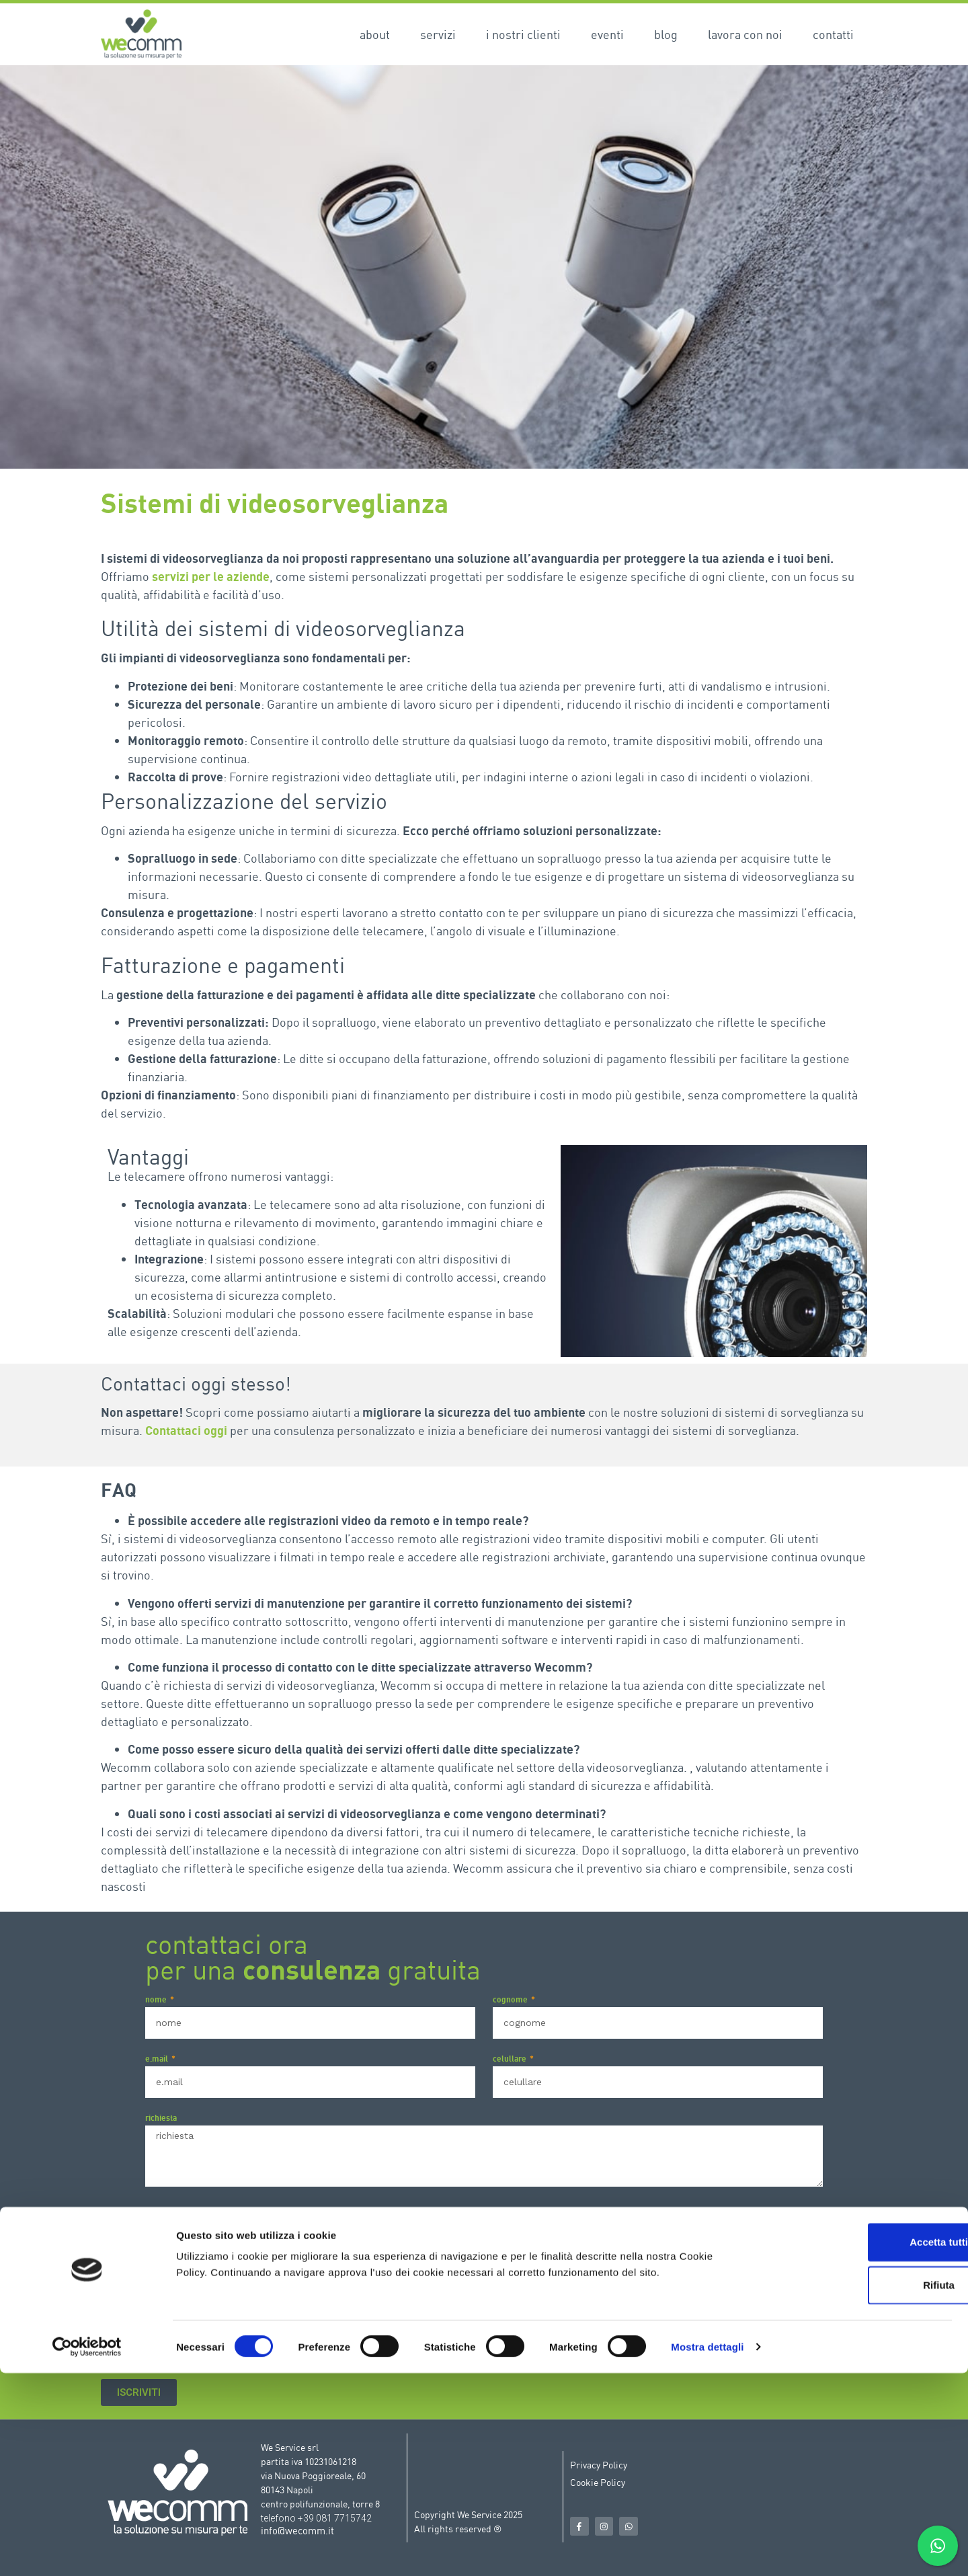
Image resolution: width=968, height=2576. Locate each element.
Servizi (438, 34)
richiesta (161, 2118)
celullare (510, 2059)
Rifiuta (856, 2487)
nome (157, 2000)
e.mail (157, 2059)
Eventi (607, 34)
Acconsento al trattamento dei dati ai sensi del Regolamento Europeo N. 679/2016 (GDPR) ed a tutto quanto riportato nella (475, 2364)
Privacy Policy (759, 2213)
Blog (666, 34)
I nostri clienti (523, 34)
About (375, 34)
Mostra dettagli (707, 2549)
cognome (511, 2000)
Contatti (833, 34)
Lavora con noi (745, 34)
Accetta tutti (856, 2444)
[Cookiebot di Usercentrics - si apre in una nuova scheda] (87, 2550)
